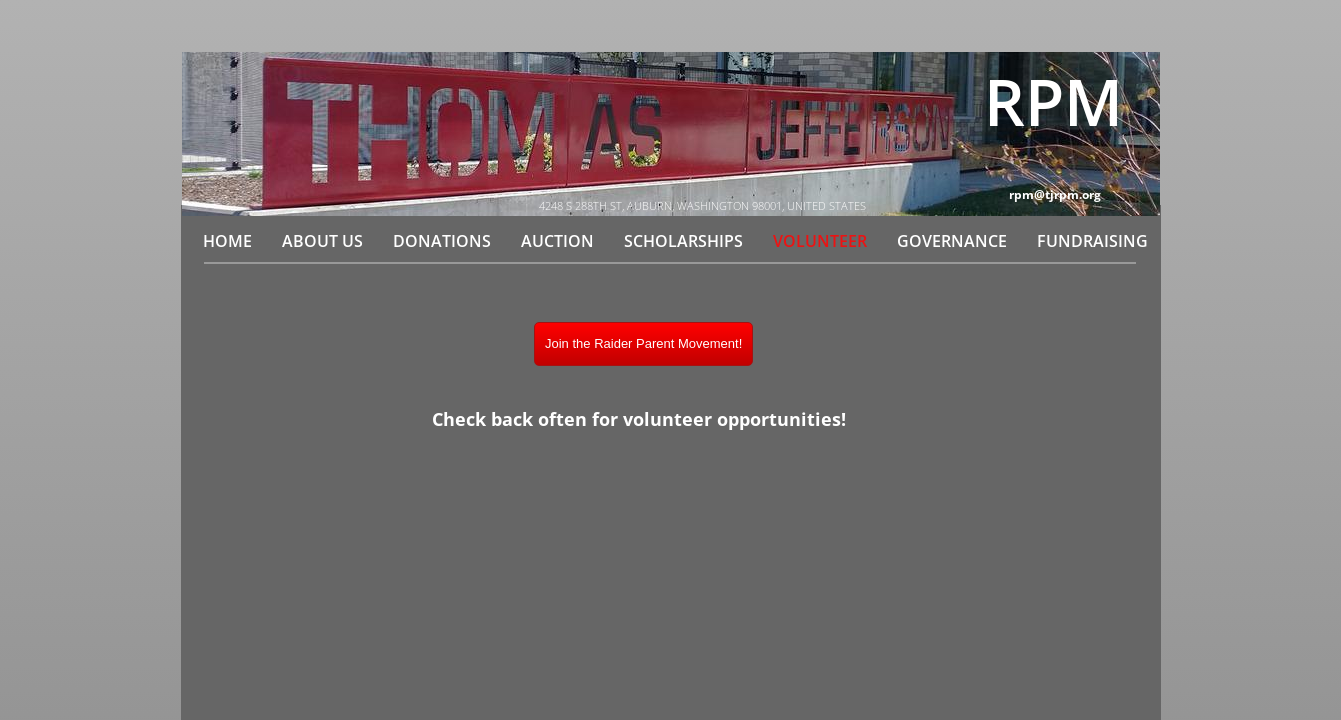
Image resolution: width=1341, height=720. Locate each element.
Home (227, 241)
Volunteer (820, 241)
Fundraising (1092, 241)
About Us (322, 241)
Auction (557, 241)
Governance (952, 241)
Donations (442, 241)
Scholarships (683, 241)
